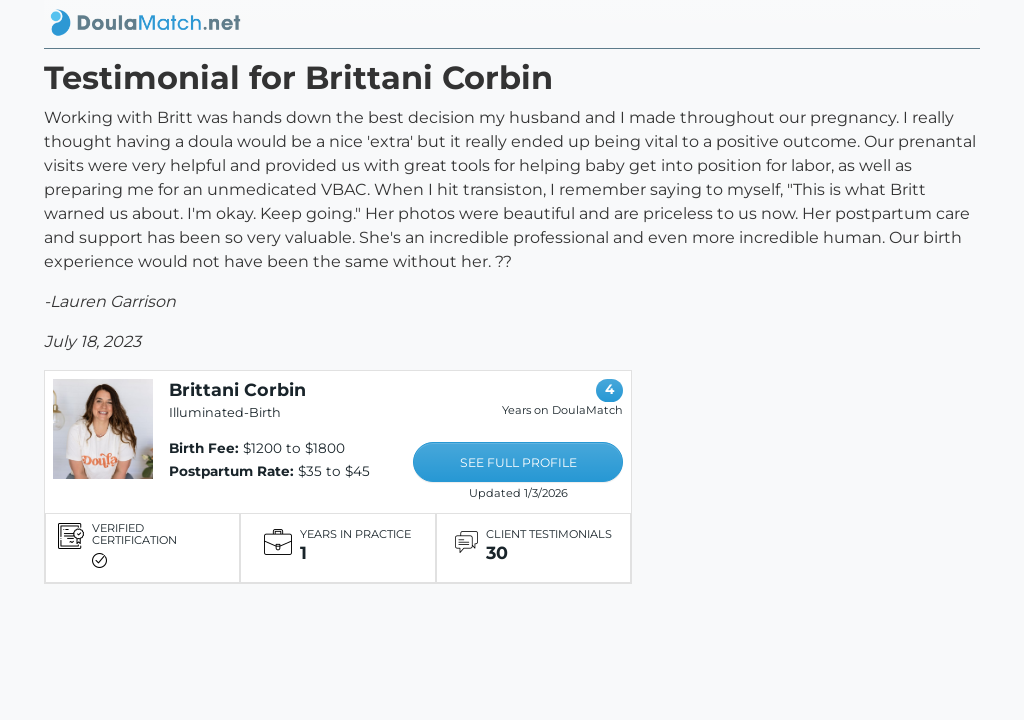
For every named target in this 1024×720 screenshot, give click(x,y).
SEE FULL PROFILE (518, 462)
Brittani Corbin (237, 389)
